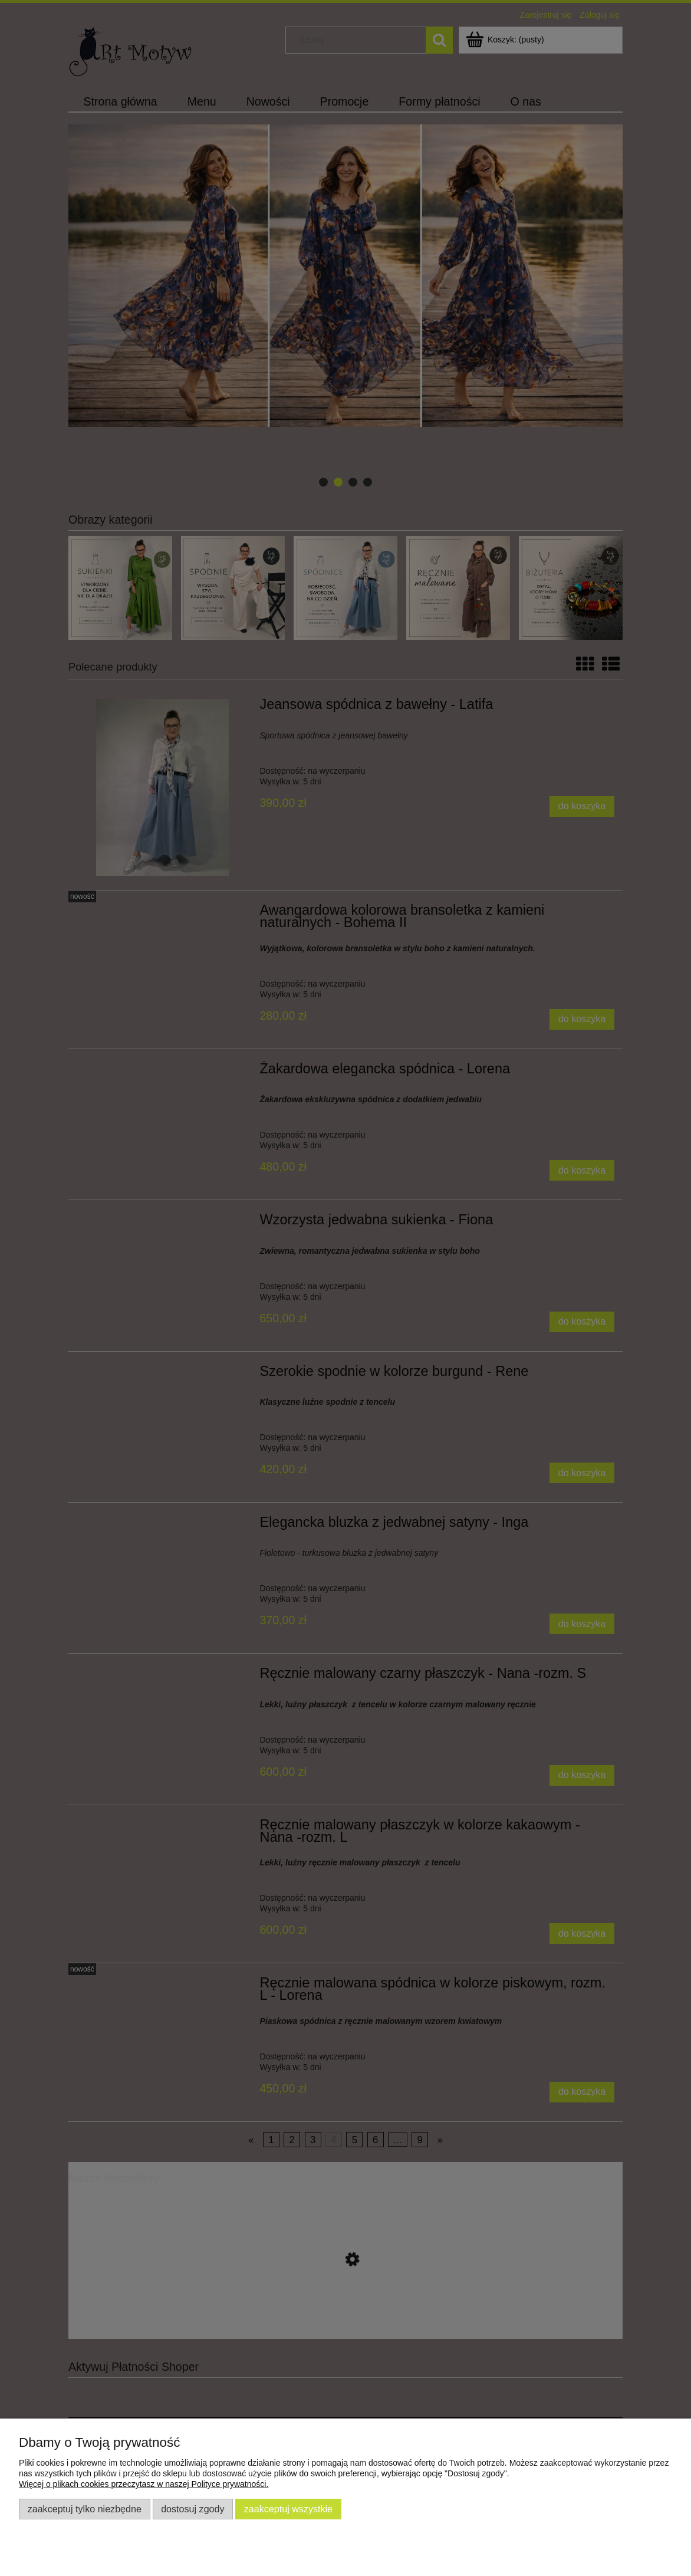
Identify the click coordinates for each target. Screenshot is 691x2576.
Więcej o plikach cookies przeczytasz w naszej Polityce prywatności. (143, 2484)
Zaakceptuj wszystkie (288, 2508)
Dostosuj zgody (192, 2508)
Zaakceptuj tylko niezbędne (85, 2508)
